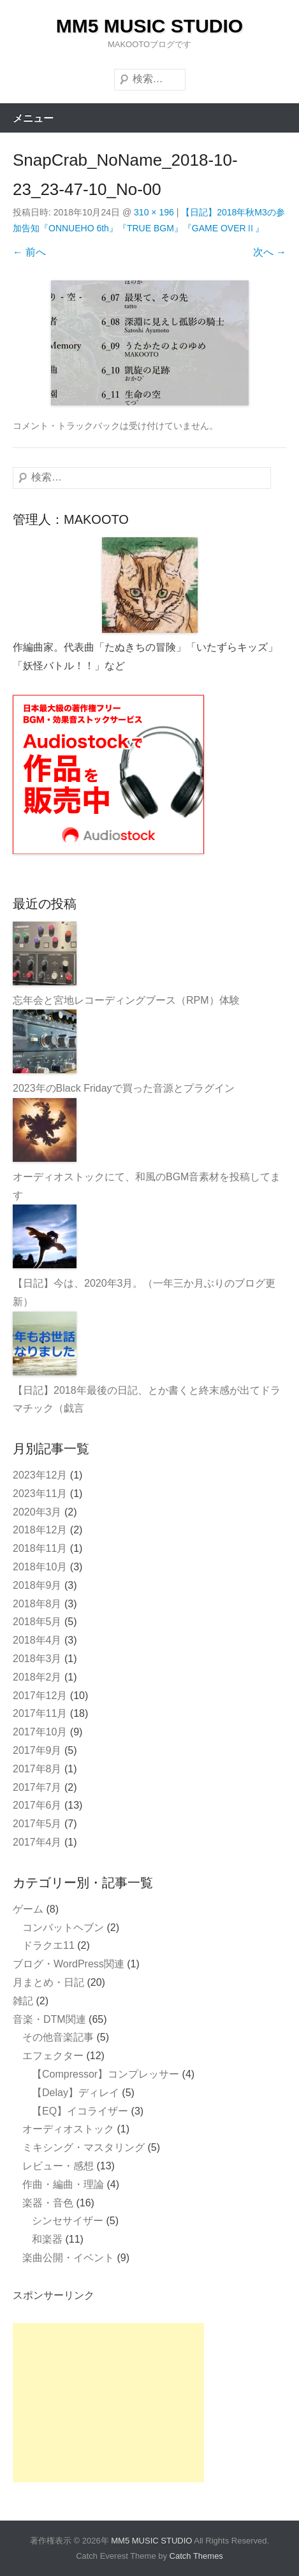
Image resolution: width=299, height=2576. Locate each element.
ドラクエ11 (48, 1945)
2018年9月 (37, 1585)
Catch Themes (196, 2556)
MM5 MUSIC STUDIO (149, 25)
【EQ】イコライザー (80, 2111)
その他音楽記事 (58, 2037)
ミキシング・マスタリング (83, 2147)
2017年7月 (37, 1787)
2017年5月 (37, 1823)
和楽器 (47, 2239)
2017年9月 (37, 1750)
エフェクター (53, 2055)
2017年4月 (37, 1842)
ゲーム (28, 1909)
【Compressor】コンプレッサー (105, 2074)
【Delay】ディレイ (75, 2092)
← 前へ (29, 252)
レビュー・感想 (58, 2165)
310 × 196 (154, 212)
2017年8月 (37, 1768)
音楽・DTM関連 (49, 2019)
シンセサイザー (67, 2220)
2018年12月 (40, 1529)
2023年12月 (40, 1475)
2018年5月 (37, 1621)
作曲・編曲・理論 (63, 2184)
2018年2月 (37, 1677)
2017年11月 (40, 1713)
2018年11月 (40, 1548)
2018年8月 (37, 1603)
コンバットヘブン (63, 1927)
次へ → (269, 252)
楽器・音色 (47, 2202)
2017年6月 (37, 1805)
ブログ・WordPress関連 (68, 1963)
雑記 (23, 2000)
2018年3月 (37, 1658)
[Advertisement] (108, 2402)
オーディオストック (68, 2129)
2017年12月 (40, 1695)
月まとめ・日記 (48, 1982)
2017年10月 (40, 1731)
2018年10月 (40, 1566)
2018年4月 (37, 1640)
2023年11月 (40, 1493)
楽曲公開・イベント (68, 2257)
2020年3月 (37, 1512)
